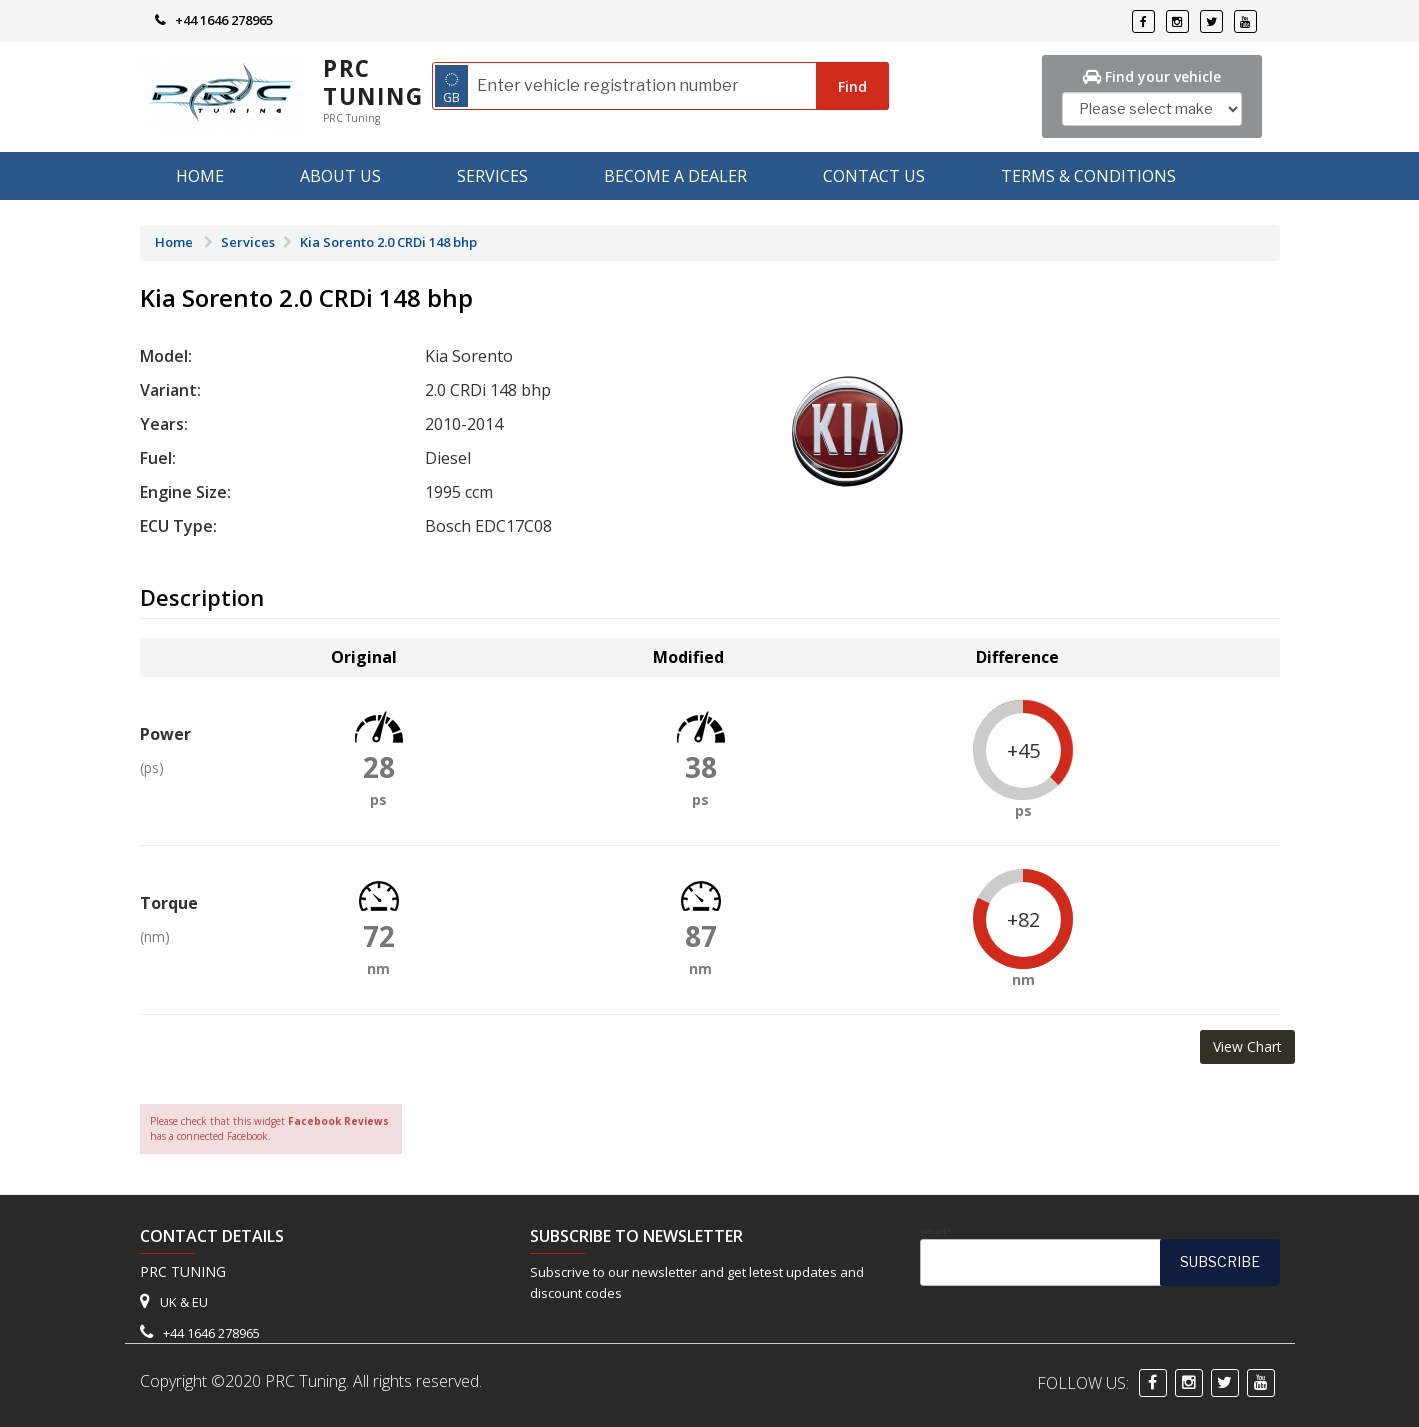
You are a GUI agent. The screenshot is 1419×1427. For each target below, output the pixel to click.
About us (340, 176)
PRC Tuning (373, 82)
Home (200, 176)
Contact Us (874, 176)
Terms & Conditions (1088, 176)
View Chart (1247, 1046)
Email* (1100, 1256)
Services (492, 176)
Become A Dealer (675, 176)
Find (852, 86)
